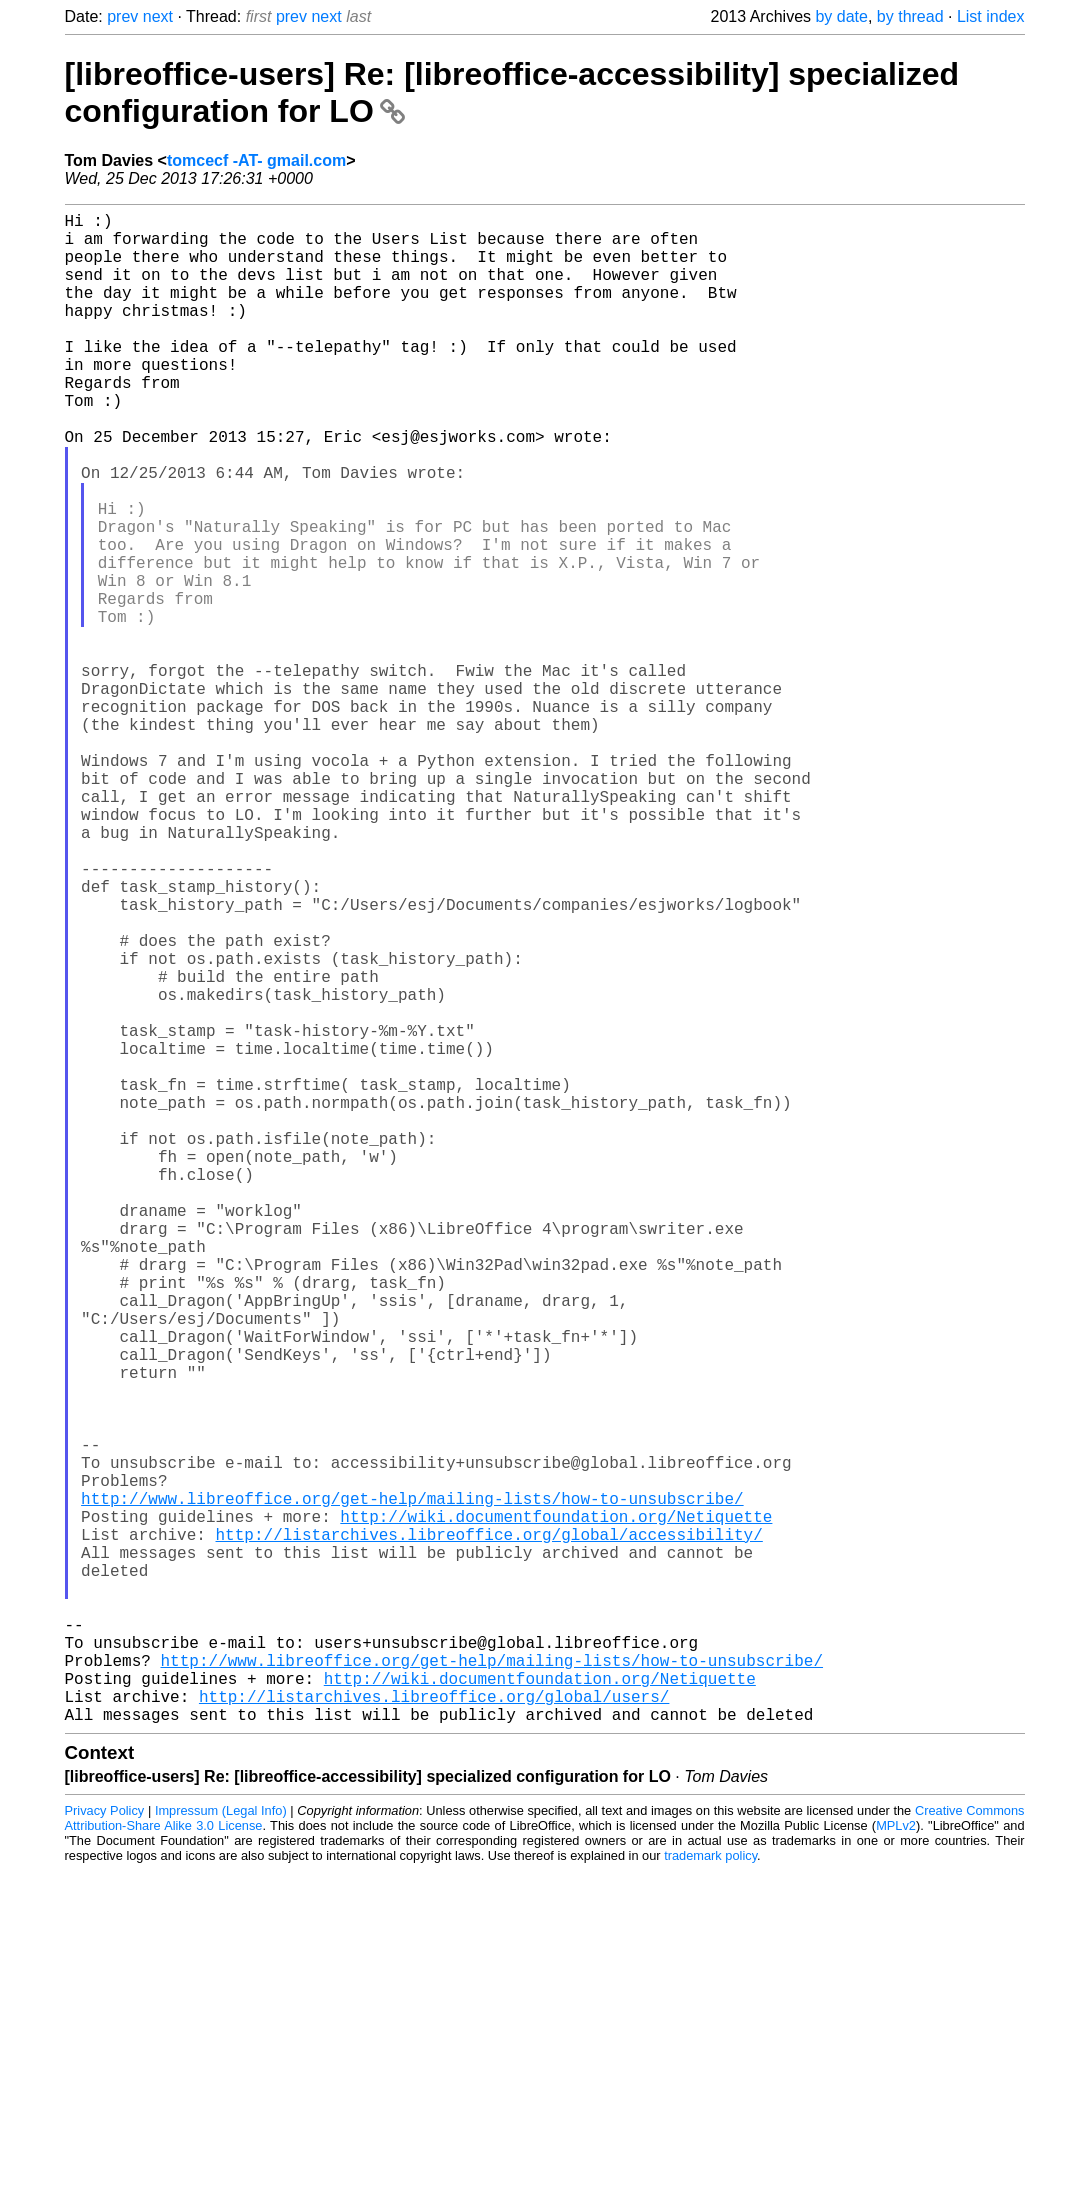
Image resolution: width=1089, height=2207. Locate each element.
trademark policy (710, 2191)
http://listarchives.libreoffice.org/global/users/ (434, 2028)
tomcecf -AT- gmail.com (256, 160)
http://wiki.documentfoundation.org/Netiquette (556, 1808)
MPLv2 (896, 2161)
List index (991, 16)
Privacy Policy (105, 2146)
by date (841, 16)
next (158, 16)
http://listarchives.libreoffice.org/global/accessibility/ (489, 1830)
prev (122, 16)
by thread (910, 16)
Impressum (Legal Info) (221, 2146)
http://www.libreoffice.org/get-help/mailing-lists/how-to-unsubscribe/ (412, 1786)
